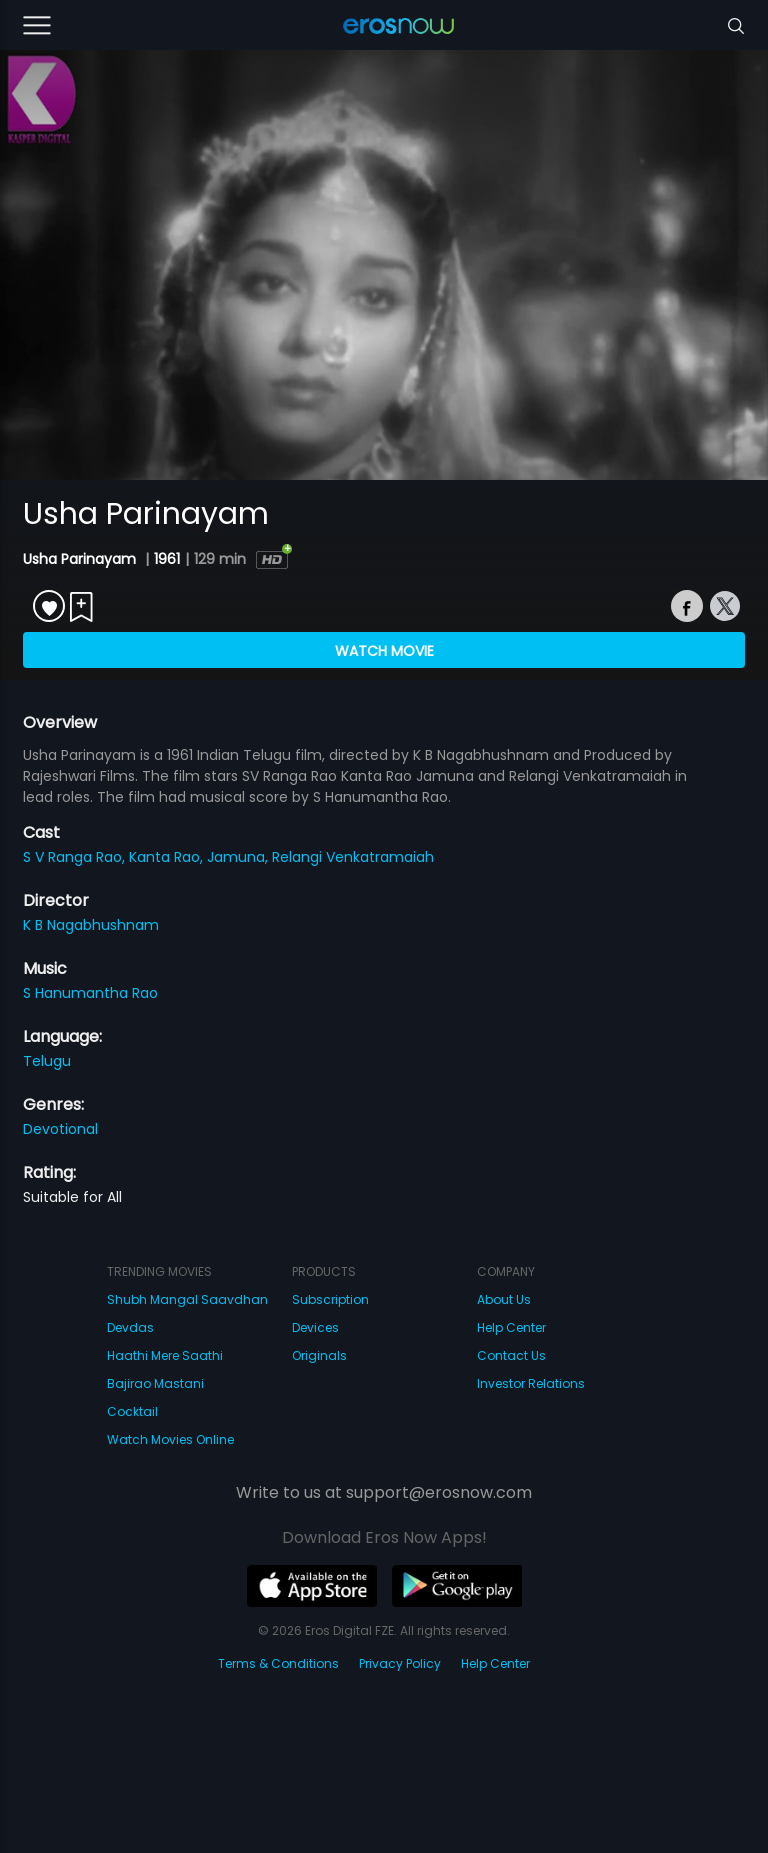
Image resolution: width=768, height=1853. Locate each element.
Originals (319, 1355)
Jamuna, (239, 857)
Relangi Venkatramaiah (353, 857)
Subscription (330, 1299)
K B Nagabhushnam (91, 925)
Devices (315, 1327)
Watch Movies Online (170, 1439)
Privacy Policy (400, 1663)
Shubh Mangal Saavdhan (187, 1299)
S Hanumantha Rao (90, 993)
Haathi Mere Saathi (165, 1355)
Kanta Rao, (168, 857)
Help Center (511, 1327)
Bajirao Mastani (155, 1383)
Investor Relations (531, 1383)
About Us (504, 1299)
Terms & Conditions (278, 1663)
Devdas (130, 1327)
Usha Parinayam (81, 559)
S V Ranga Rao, (76, 857)
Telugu (47, 1061)
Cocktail (132, 1411)
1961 (167, 559)
